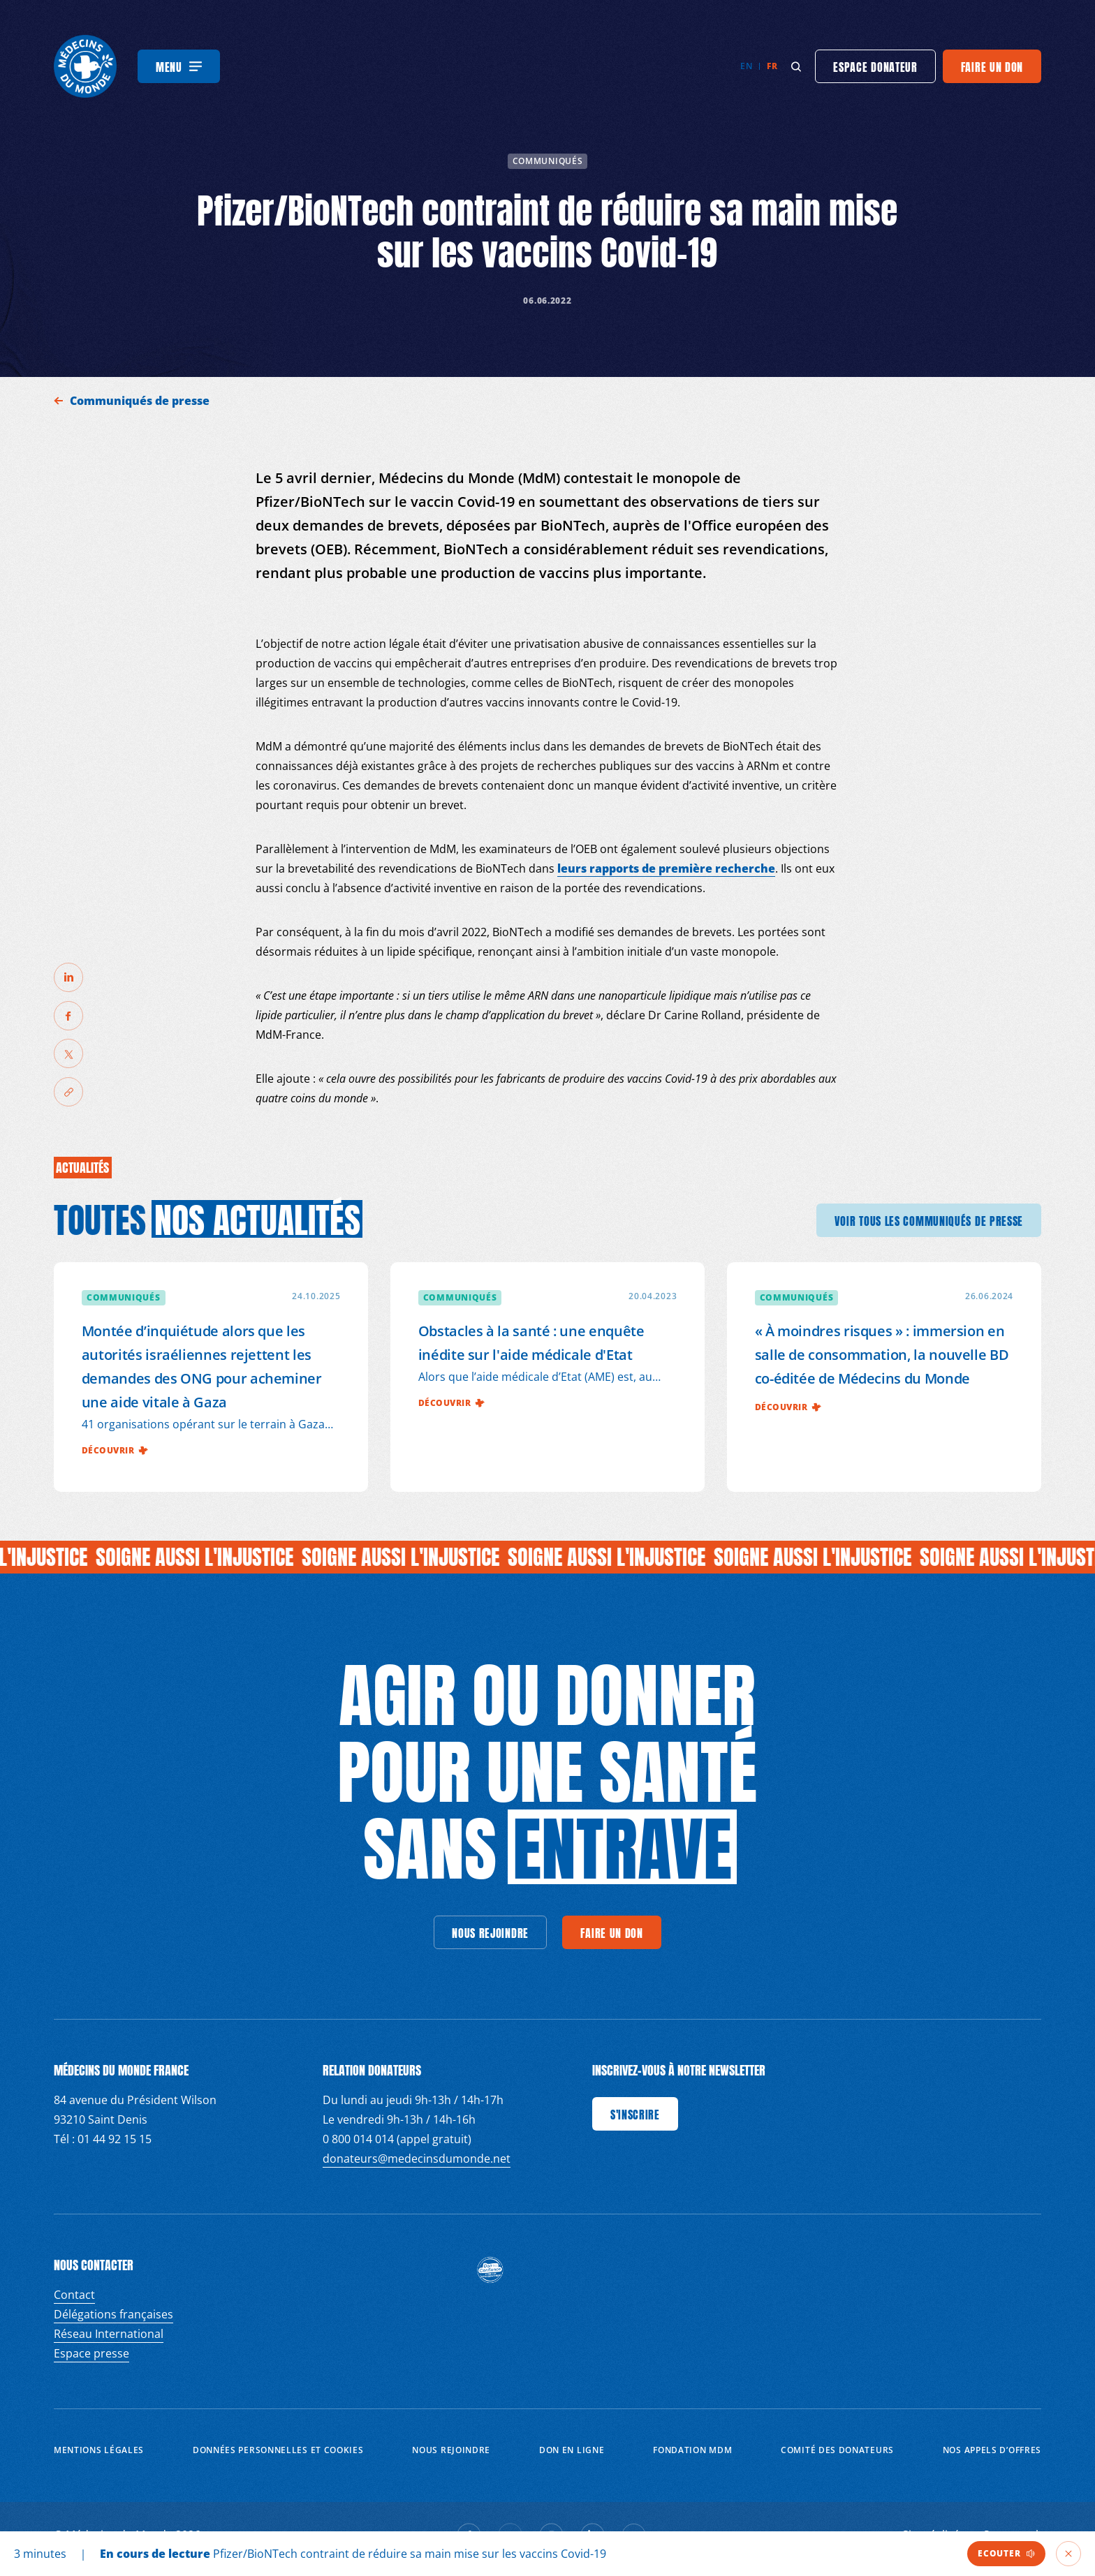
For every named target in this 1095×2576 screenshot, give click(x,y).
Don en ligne (571, 2450)
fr (772, 66)
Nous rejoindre (451, 2450)
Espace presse (91, 2353)
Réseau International (108, 2333)
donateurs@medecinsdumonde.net (416, 2158)
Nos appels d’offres (992, 2450)
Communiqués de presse (141, 400)
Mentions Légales (99, 2450)
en (746, 66)
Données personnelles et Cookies (278, 2450)
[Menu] (179, 66)
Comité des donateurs (837, 2450)
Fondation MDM (692, 2450)
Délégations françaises (113, 2314)
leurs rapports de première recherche (666, 868)
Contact (74, 2294)
